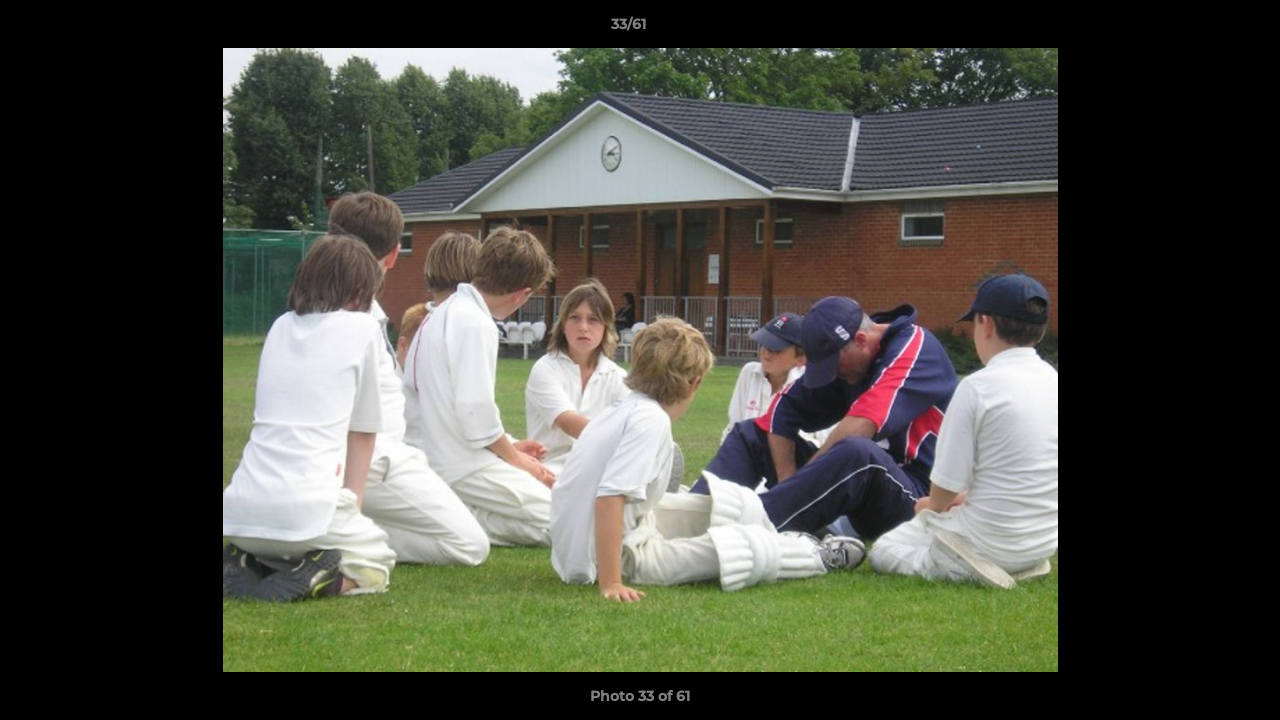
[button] (1196, 29)
